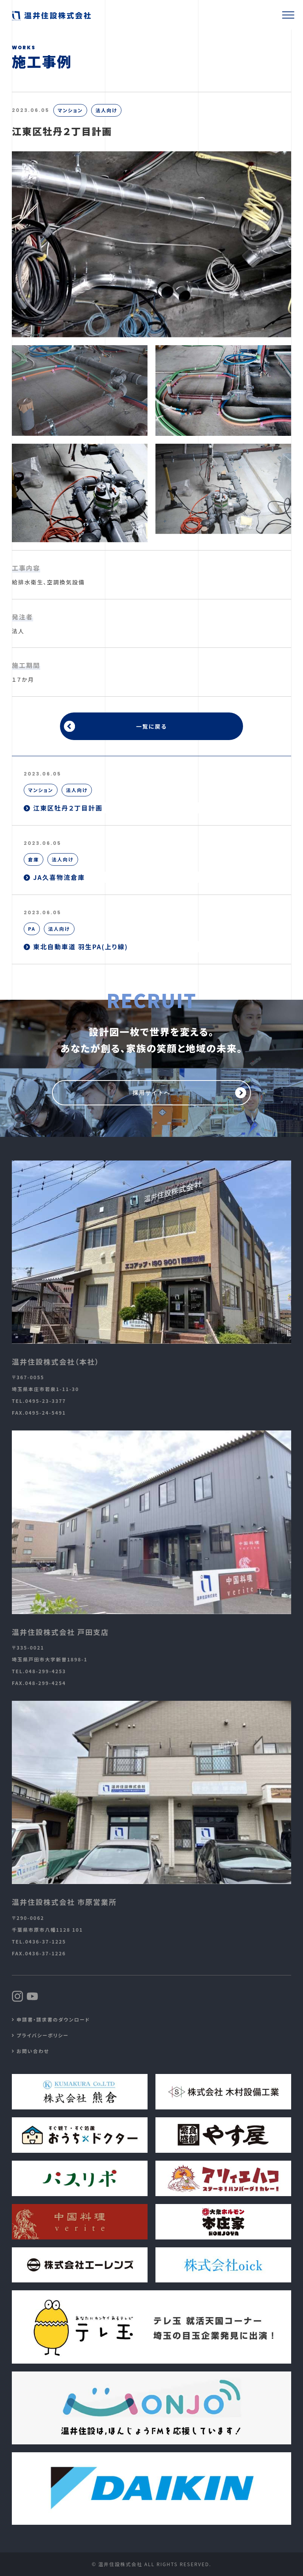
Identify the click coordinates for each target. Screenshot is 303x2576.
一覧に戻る (151, 726)
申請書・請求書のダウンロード (53, 2019)
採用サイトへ (151, 1093)
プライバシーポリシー (43, 2035)
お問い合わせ (33, 2051)
